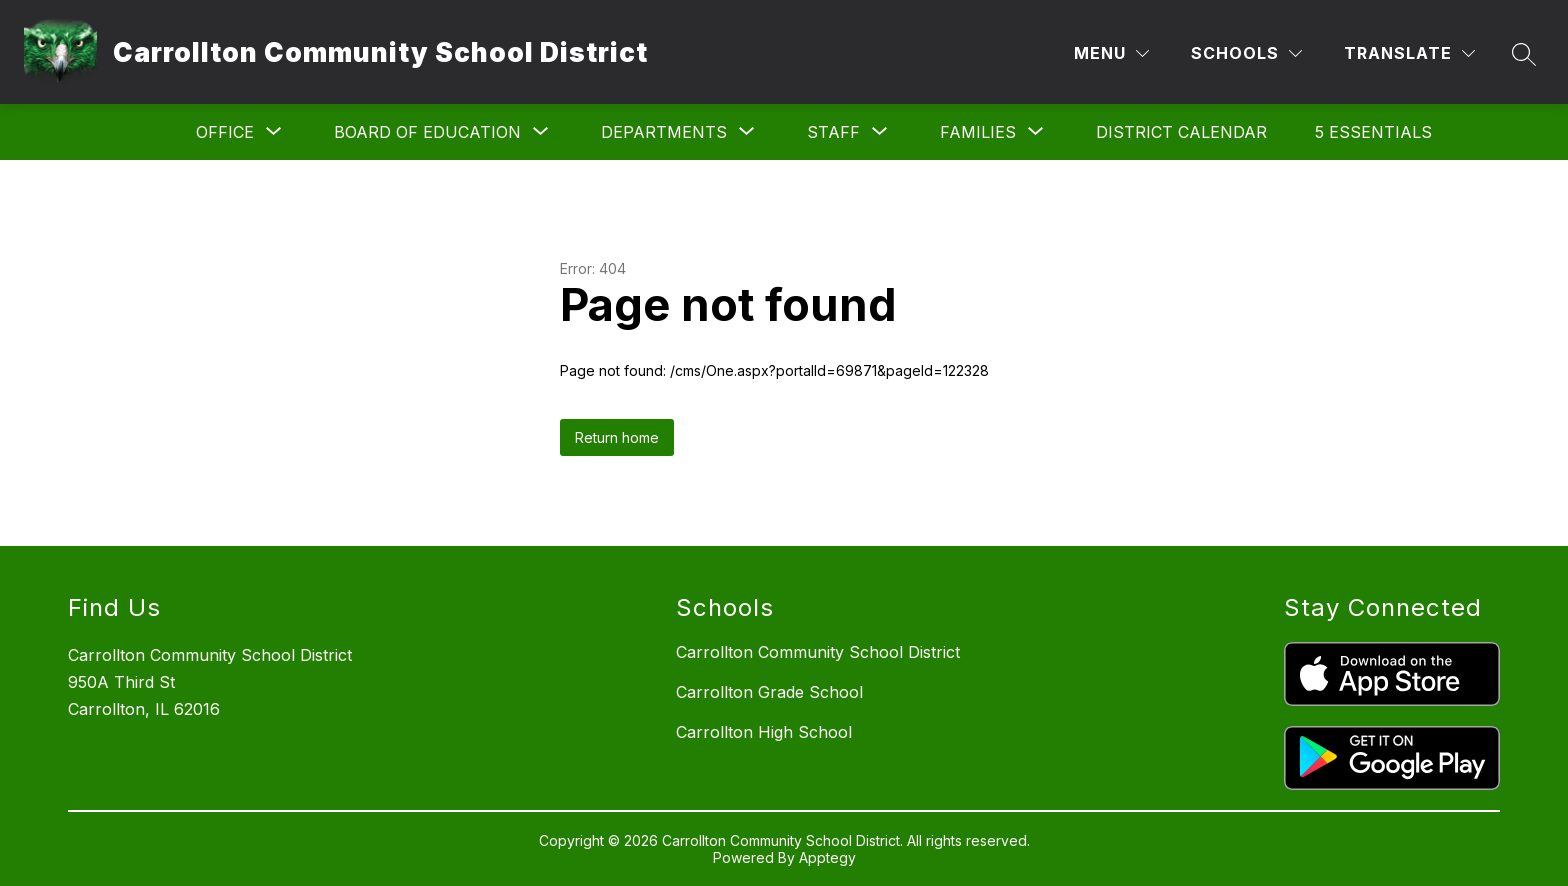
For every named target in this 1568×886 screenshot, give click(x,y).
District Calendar (1181, 132)
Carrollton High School (764, 732)
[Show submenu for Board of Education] (427, 132)
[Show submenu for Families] (978, 132)
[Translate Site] (1409, 53)
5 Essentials (1373, 132)
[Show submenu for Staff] (833, 132)
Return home (617, 437)
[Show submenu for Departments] (664, 132)
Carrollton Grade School (769, 692)
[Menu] (1111, 53)
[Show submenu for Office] (225, 132)
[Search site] (1524, 54)
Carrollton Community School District (818, 652)
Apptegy (827, 857)
